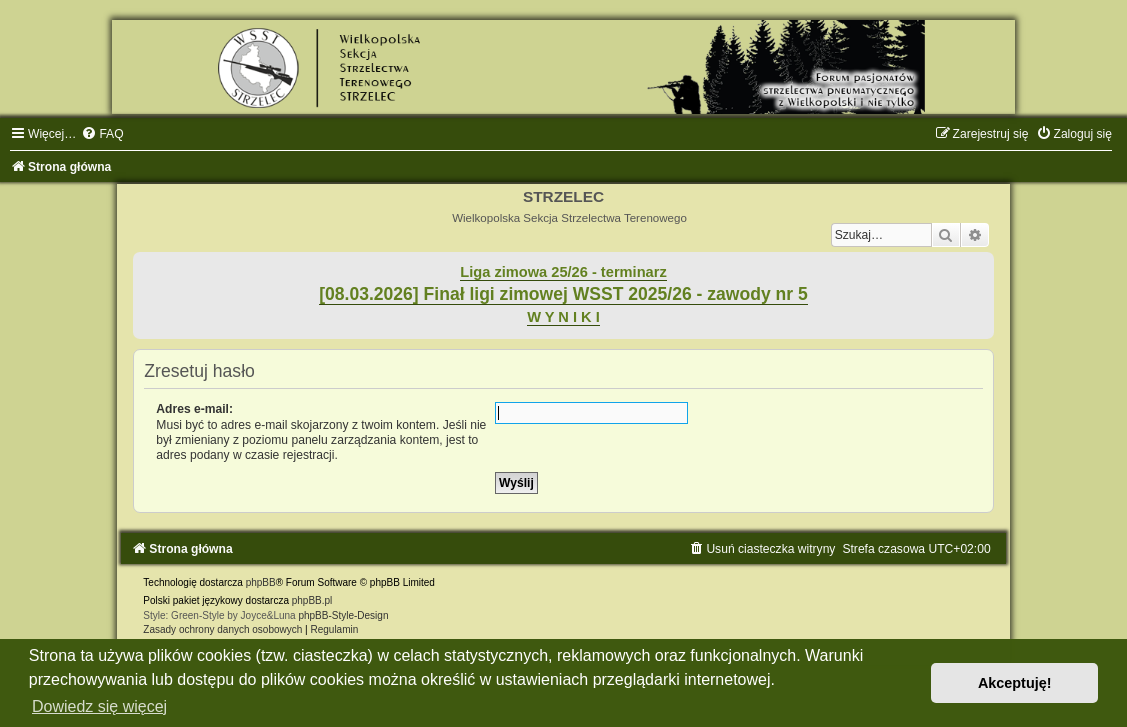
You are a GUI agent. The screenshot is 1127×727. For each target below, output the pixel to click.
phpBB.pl (312, 600)
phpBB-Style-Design (343, 615)
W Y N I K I (563, 317)
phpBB (261, 582)
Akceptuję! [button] (1015, 683)
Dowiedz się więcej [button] (99, 706)
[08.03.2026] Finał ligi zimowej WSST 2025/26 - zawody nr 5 (563, 294)
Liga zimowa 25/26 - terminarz (563, 272)
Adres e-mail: (194, 409)
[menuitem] (102, 134)
